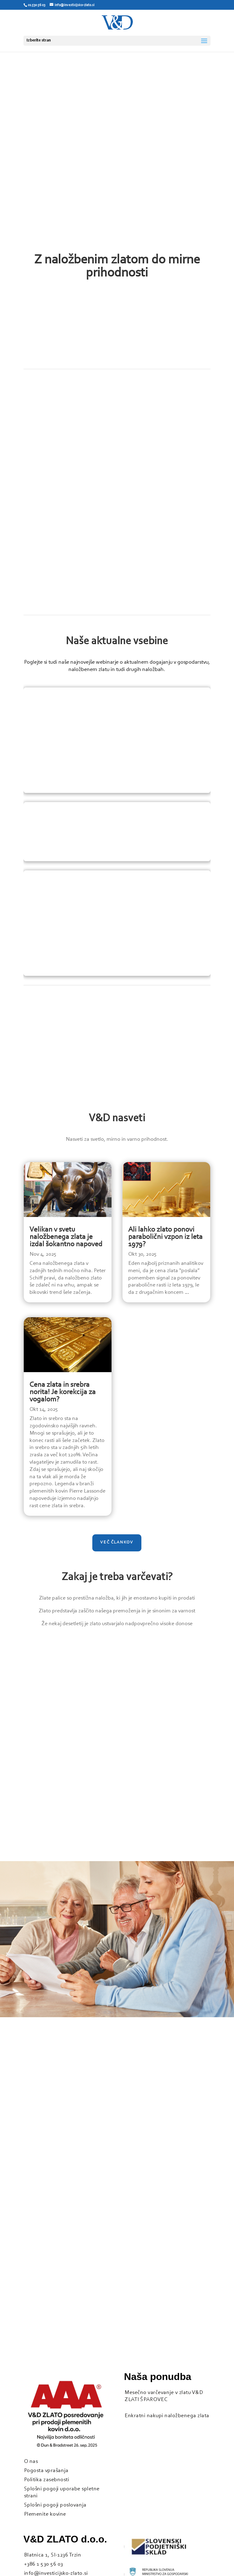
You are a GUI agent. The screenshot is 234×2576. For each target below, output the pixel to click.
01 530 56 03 (36, 5)
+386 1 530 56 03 (43, 2564)
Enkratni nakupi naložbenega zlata (167, 2415)
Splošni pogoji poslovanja (55, 2505)
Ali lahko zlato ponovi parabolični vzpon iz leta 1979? (165, 1237)
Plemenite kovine (45, 2514)
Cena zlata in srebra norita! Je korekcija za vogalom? (63, 1392)
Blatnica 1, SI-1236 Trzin (52, 2555)
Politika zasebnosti (46, 2479)
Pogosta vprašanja (46, 2470)
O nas (31, 2461)
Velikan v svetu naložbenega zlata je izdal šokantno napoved (66, 1237)
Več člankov (116, 1542)
